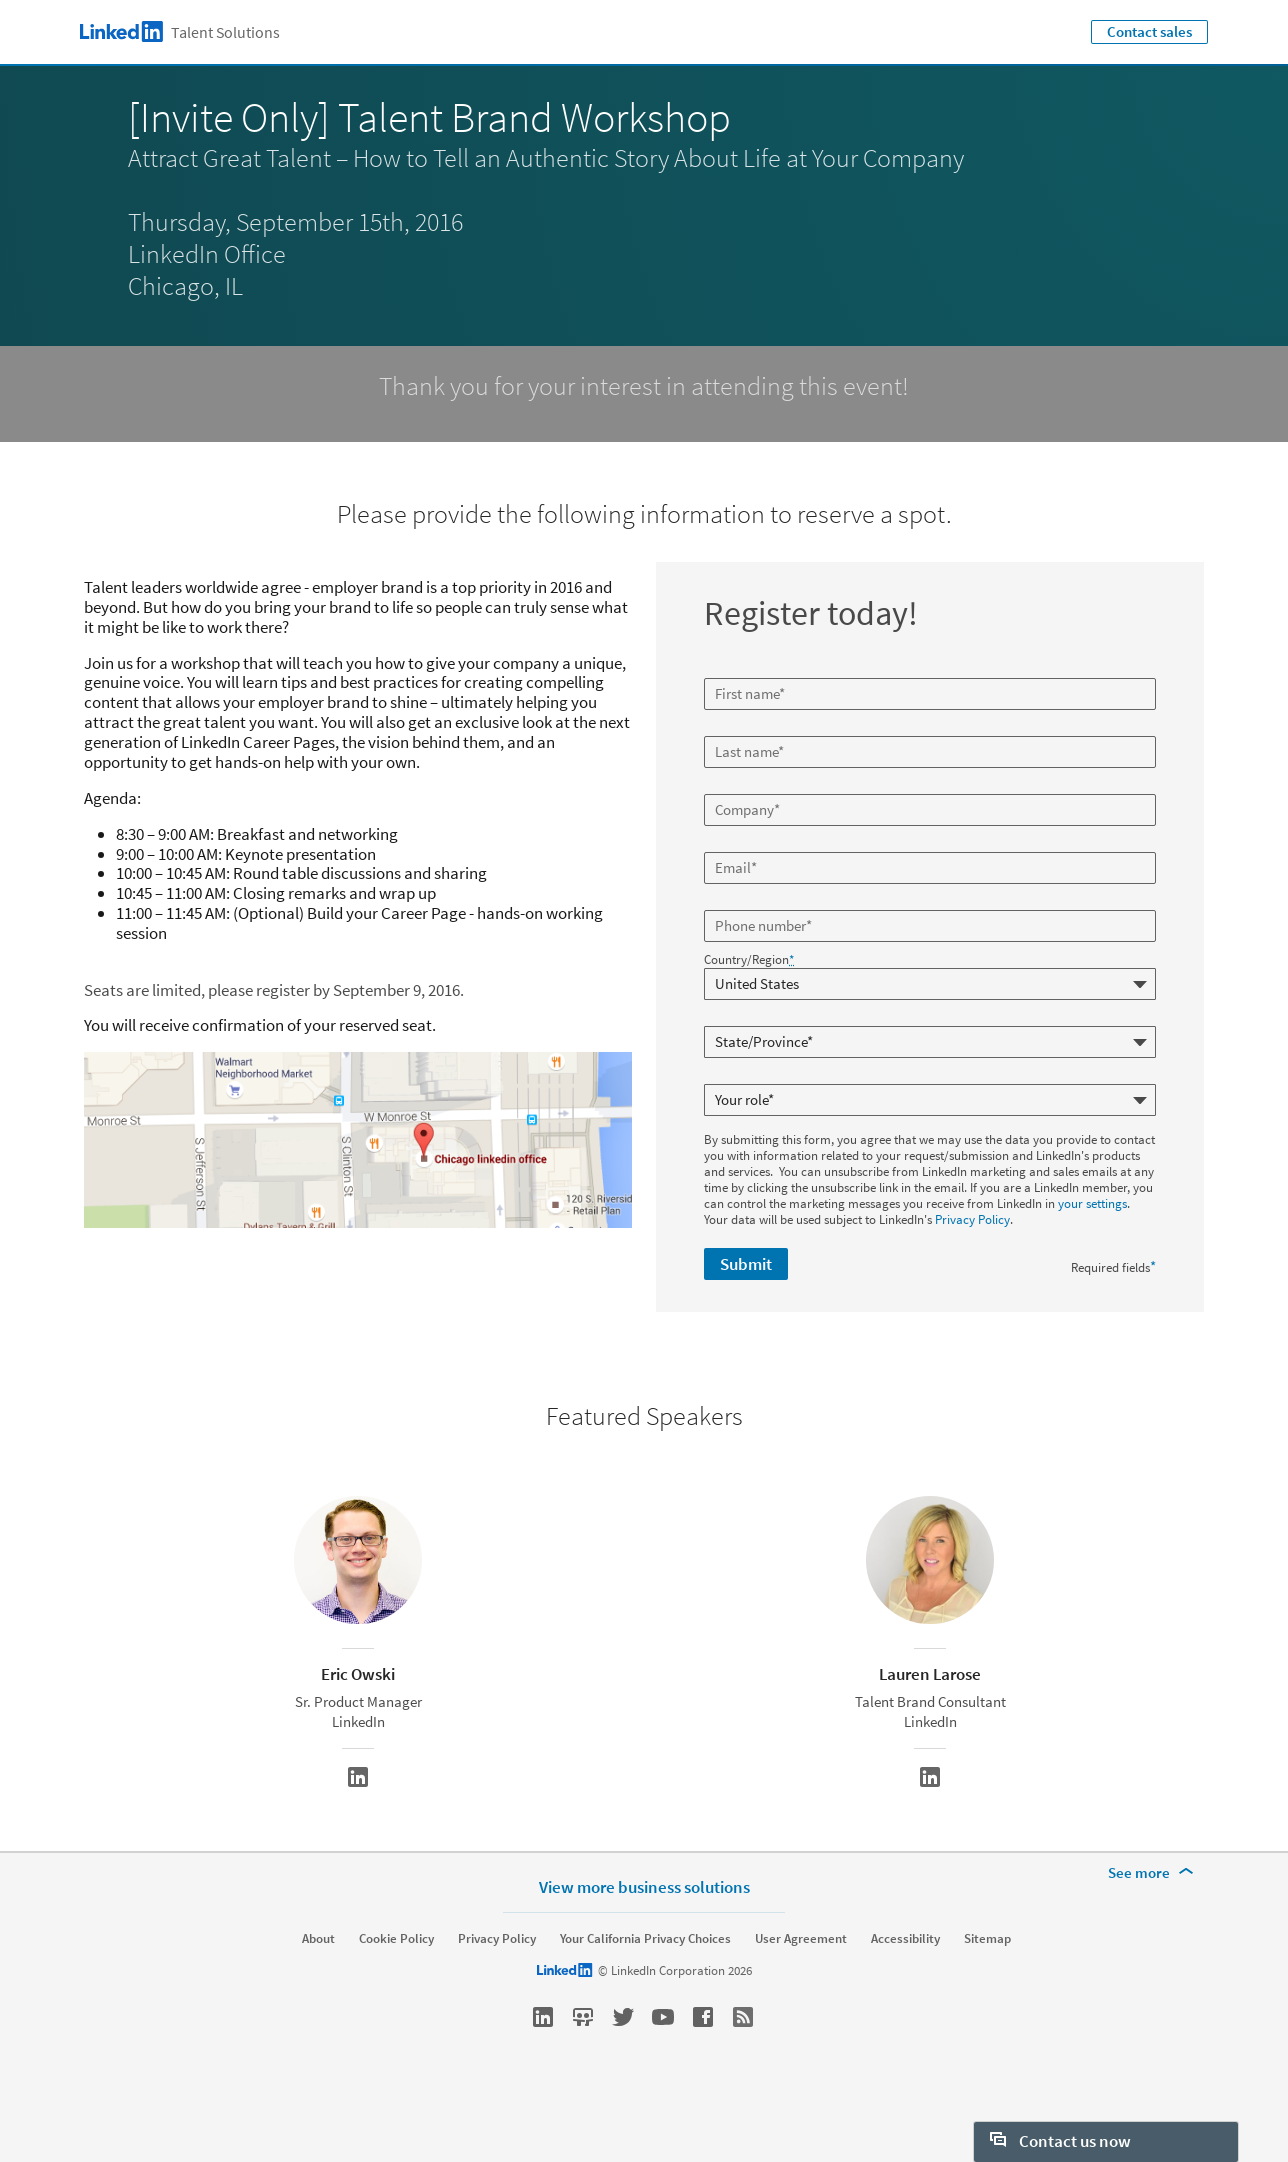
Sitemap (987, 1989)
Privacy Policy (972, 1219)
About (318, 1989)
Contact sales (1149, 31)
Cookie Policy (396, 1989)
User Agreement (801, 1989)
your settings (1092, 1203)
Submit (746, 1264)
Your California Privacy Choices (645, 1989)
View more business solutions (644, 1936)
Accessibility (905, 1989)
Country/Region (749, 960)
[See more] (1154, 1923)
